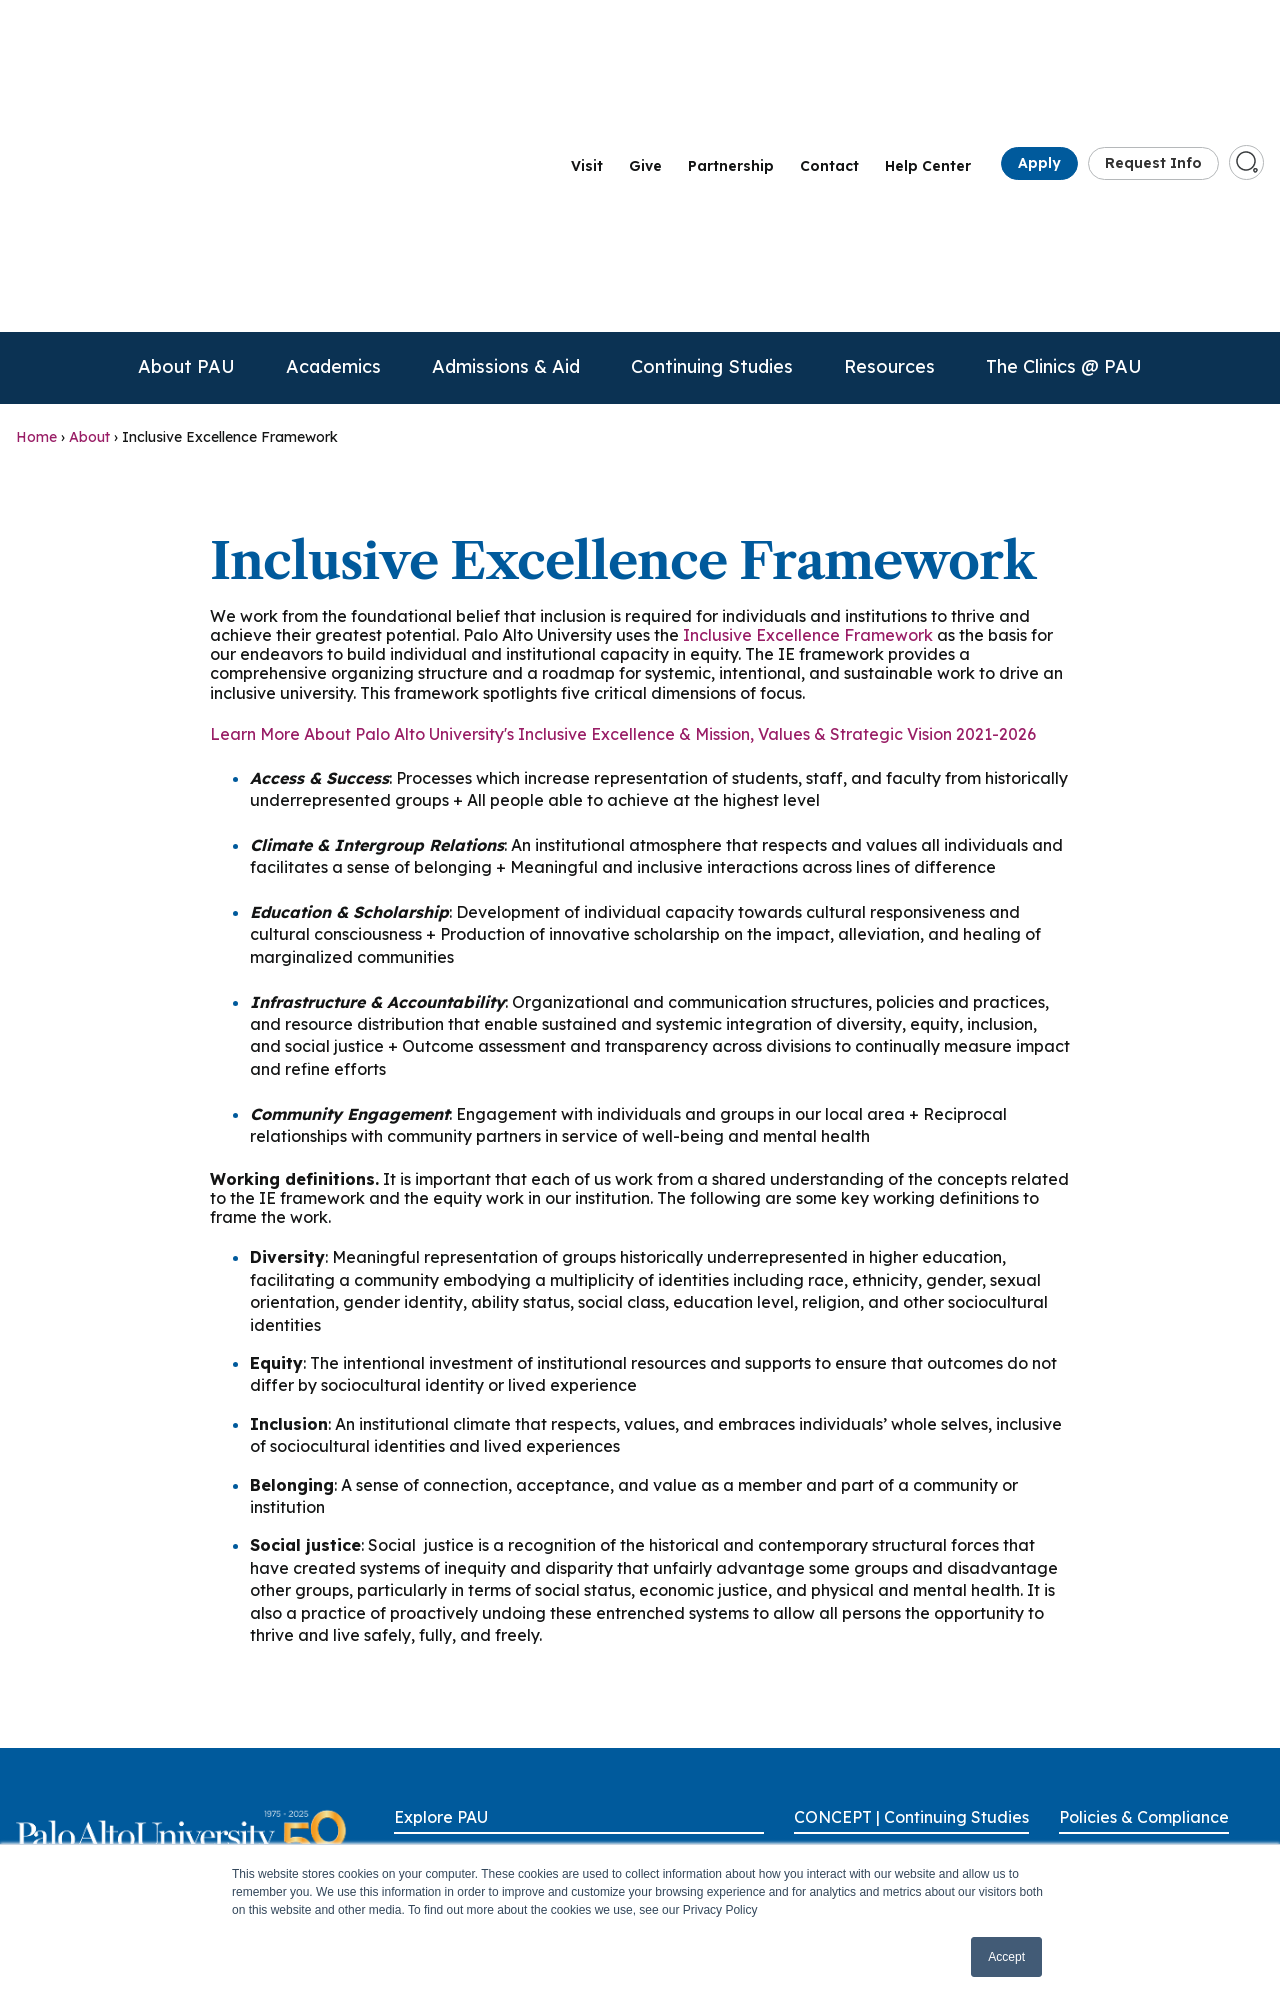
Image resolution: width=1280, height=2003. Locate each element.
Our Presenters (843, 1780)
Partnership (731, 41)
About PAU (186, 115)
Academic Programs (463, 1642)
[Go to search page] (1247, 36)
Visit (587, 41)
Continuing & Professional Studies (461, 1824)
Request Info (1153, 38)
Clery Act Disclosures (1129, 1711)
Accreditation (1104, 1642)
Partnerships (635, 1780)
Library (618, 1711)
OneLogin (626, 1676)
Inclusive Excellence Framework (808, 384)
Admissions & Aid (506, 115)
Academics (333, 115)
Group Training (843, 1745)
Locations (627, 1745)
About (89, 186)
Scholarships (836, 1814)
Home (36, 186)
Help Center (928, 41)
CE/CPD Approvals (857, 1676)
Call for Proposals (853, 1642)
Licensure (1091, 1814)
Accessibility (1100, 1607)
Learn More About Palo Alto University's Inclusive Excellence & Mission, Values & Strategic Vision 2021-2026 (623, 483)
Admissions (432, 1676)
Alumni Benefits (846, 1607)
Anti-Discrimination (1122, 1676)
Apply (1039, 38)
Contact (829, 41)
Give (645, 41)
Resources (889, 115)
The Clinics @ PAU (1064, 115)
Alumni (416, 1711)
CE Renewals (837, 1711)
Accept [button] (1006, 1957)
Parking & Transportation (678, 1814)
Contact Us (431, 1780)
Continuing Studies (712, 115)
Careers (419, 1745)
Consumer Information (1135, 1745)
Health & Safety (1112, 1780)
